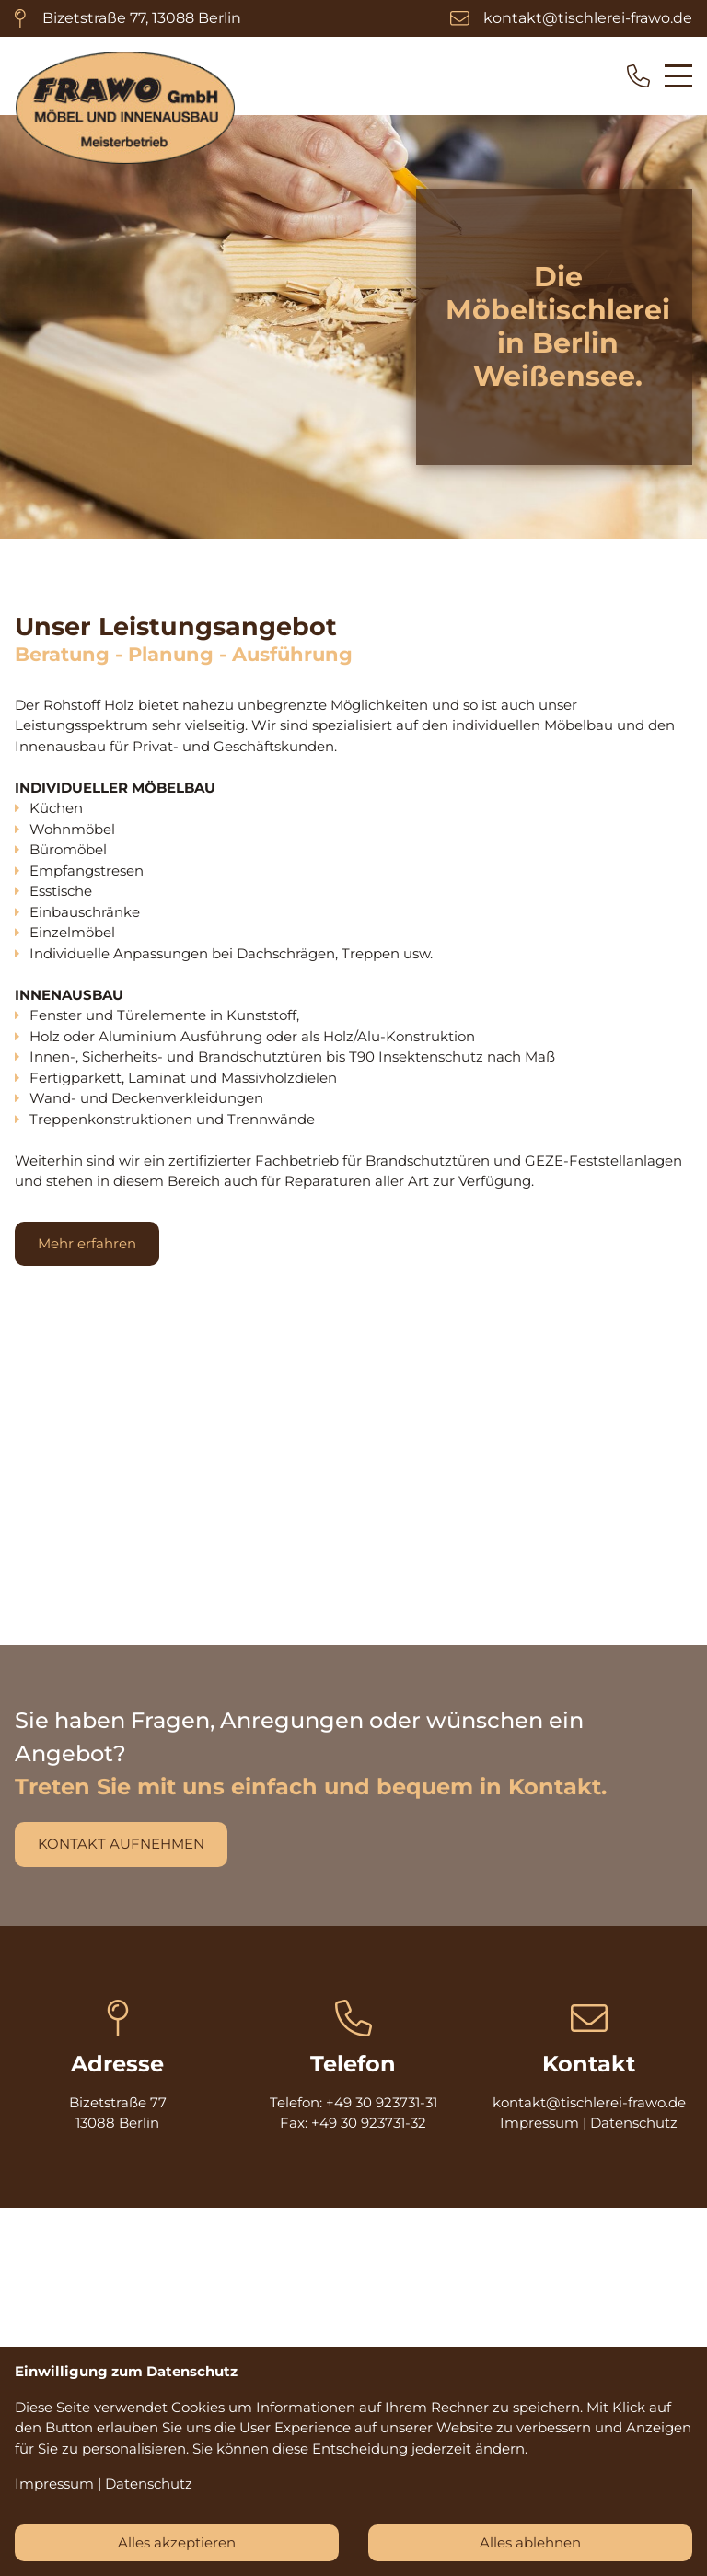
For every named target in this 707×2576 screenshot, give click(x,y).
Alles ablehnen (530, 2542)
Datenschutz (634, 2122)
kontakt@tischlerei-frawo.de (587, 18)
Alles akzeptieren (177, 2542)
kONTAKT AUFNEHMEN (121, 1843)
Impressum (539, 2122)
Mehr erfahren (87, 1243)
